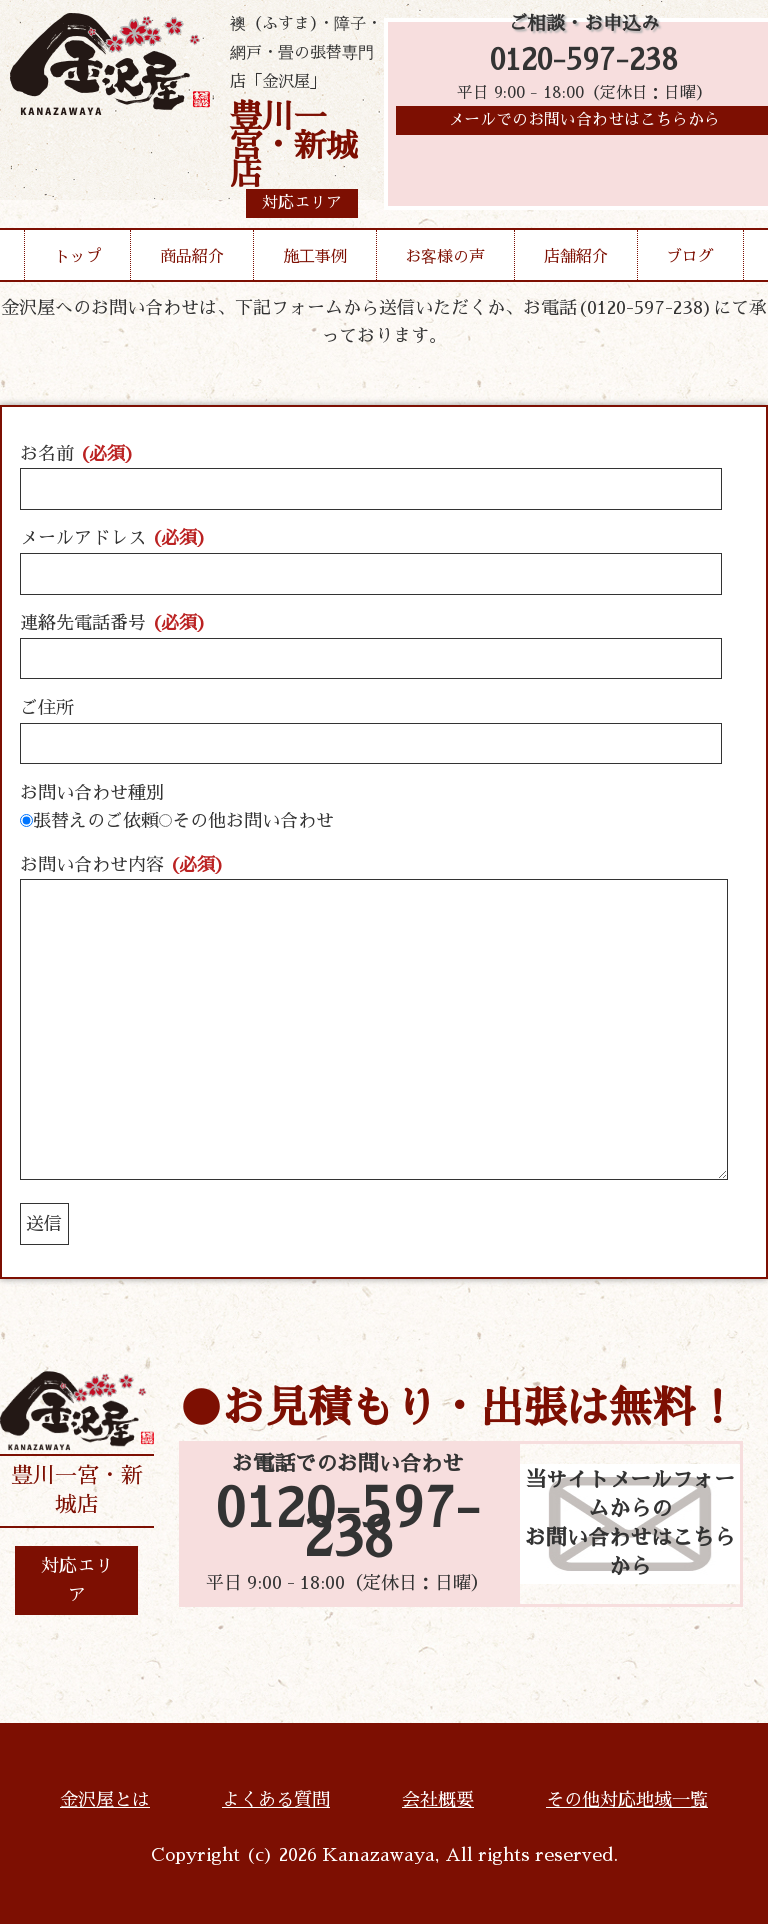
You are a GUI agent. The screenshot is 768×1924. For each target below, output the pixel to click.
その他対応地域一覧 (627, 1800)
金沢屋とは (105, 1800)
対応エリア (77, 1580)
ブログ (690, 257)
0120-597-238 (584, 62)
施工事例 (315, 257)
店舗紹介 (576, 257)
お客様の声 (445, 257)
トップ (78, 257)
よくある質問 (276, 1800)
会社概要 (438, 1800)
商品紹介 (192, 257)
